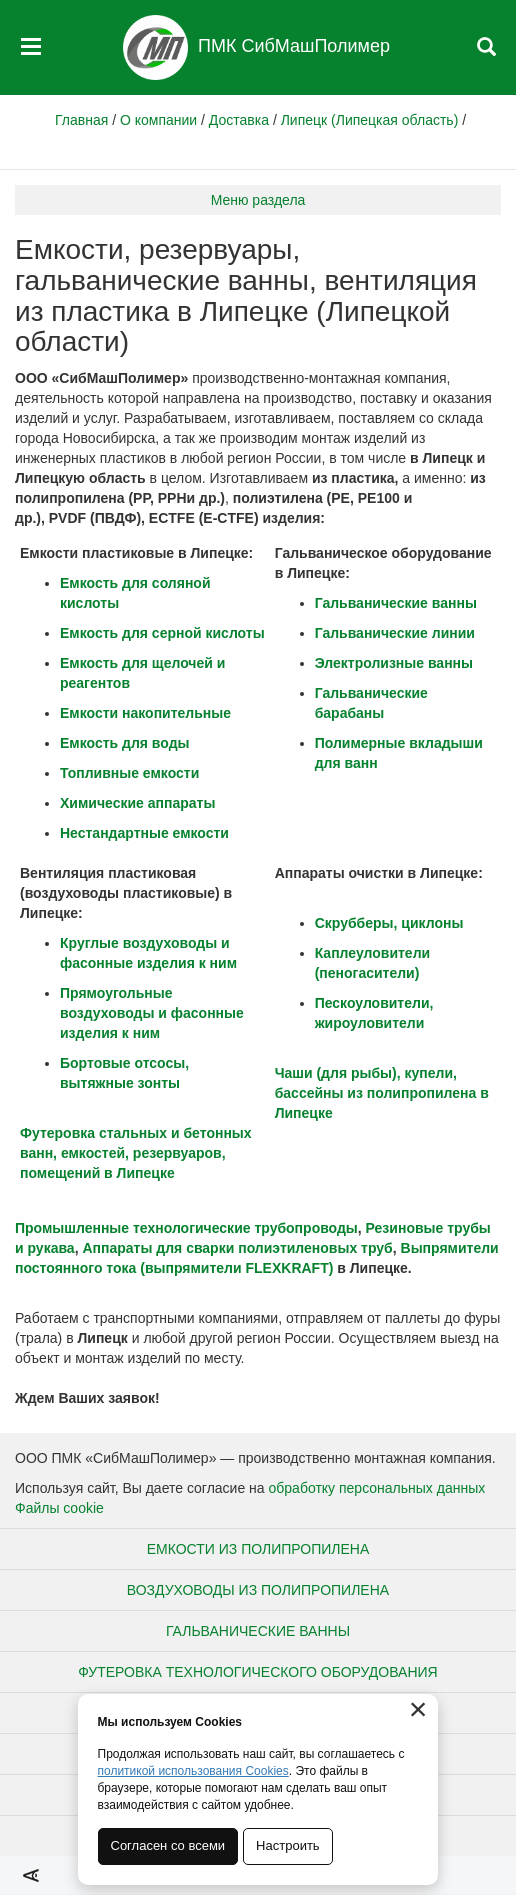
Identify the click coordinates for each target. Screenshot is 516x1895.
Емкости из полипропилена (258, 1549)
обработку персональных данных (377, 1488)
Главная (81, 120)
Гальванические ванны (258, 1631)
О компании (158, 120)
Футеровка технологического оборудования (257, 1672)
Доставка (239, 120)
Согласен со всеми (168, 1845)
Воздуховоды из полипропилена (258, 1590)
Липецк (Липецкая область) (370, 120)
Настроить (289, 1845)
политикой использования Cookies (193, 1771)
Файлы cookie (59, 1508)
